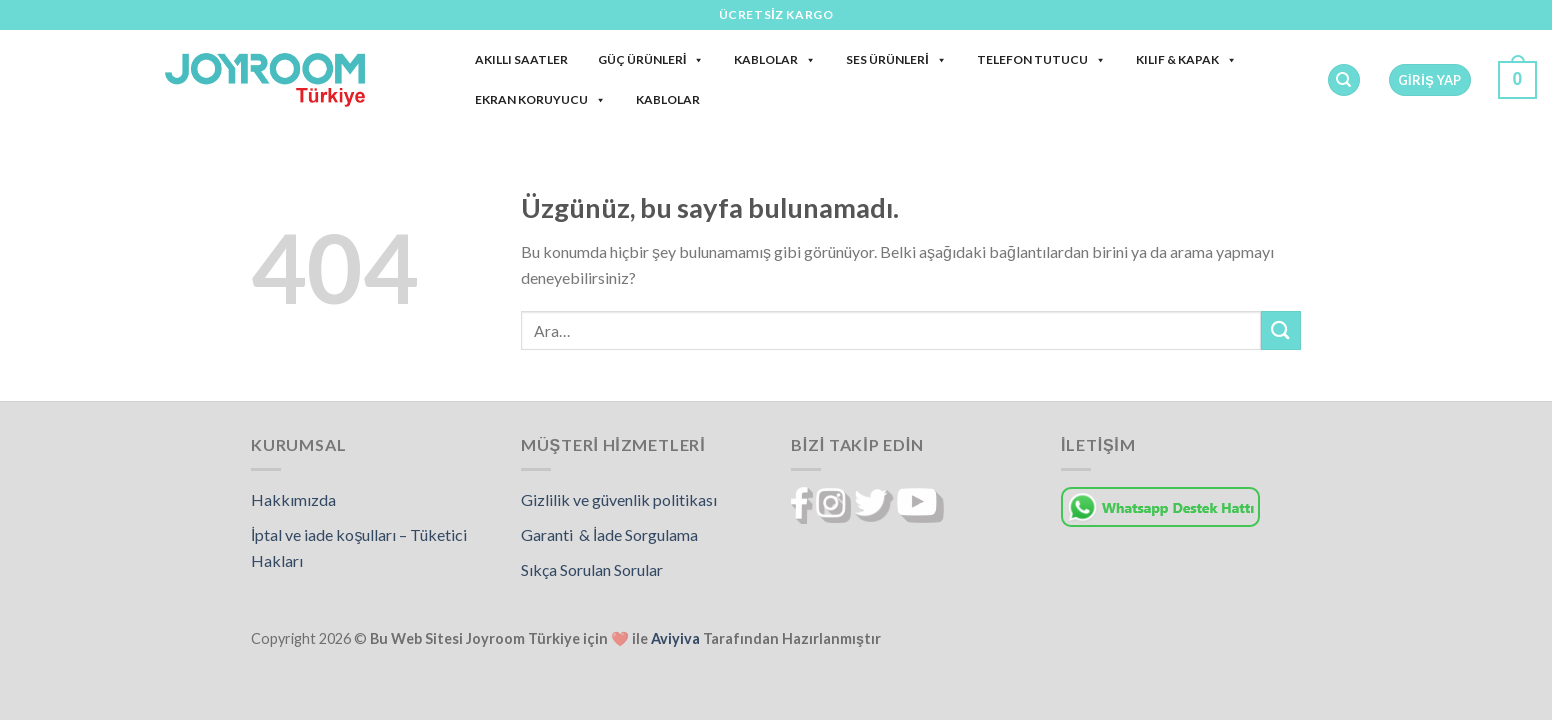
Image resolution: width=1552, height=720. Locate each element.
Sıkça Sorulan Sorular (592, 569)
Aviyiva (675, 638)
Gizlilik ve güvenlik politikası (619, 499)
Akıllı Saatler (521, 59)
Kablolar (775, 59)
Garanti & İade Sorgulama (609, 534)
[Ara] (1344, 80)
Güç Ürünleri (651, 59)
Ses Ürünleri (896, 59)
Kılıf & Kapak (1186, 59)
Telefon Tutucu (1041, 59)
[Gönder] (1281, 330)
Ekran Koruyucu (540, 99)
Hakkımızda (293, 499)
